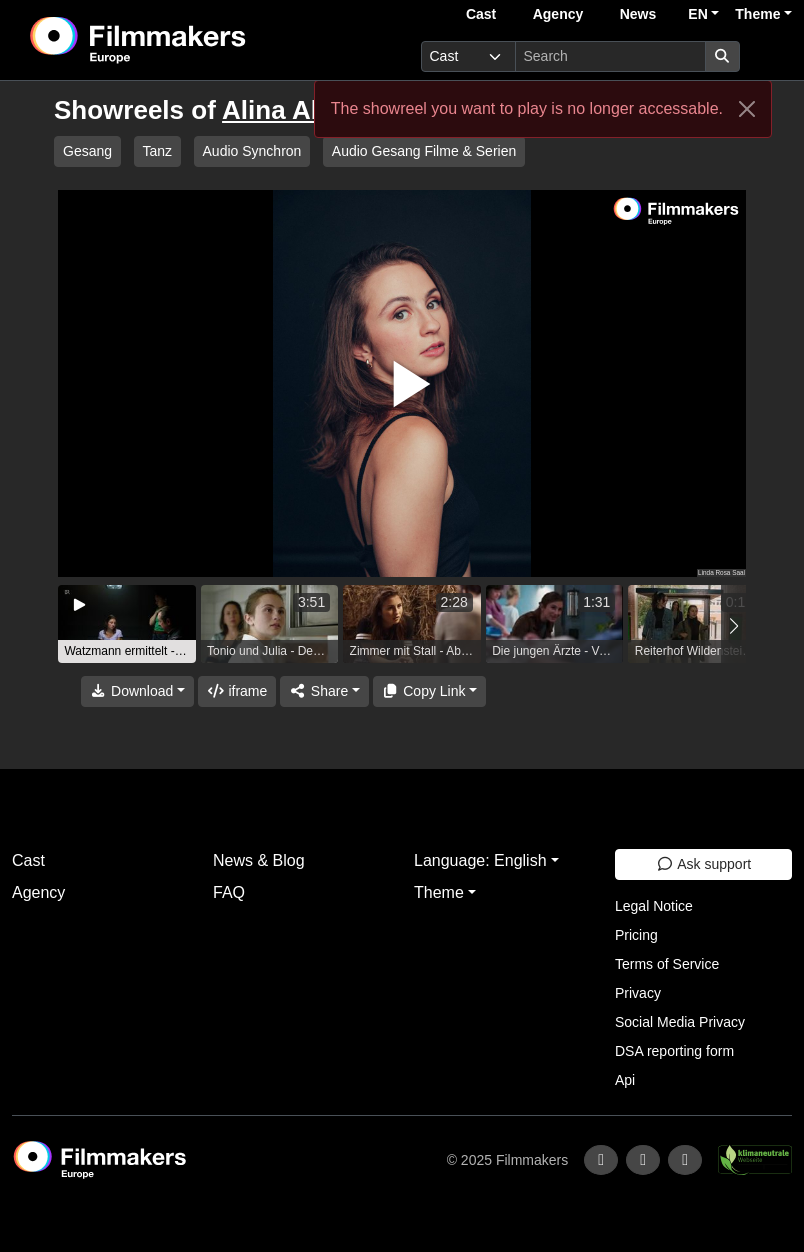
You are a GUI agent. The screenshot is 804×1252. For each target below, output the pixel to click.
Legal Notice (654, 906)
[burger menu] (770, 56)
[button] (733, 626)
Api (625, 1080)
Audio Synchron (252, 151)
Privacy (638, 993)
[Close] (747, 109)
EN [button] (697, 14)
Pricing (636, 935)
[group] (127, 624)
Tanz (158, 151)
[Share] (324, 691)
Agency (558, 14)
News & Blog (259, 860)
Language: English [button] (480, 860)
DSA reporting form (674, 1051)
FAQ (229, 892)
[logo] (187, 40)
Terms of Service (667, 964)
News (638, 14)
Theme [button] (757, 14)
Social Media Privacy (680, 1022)
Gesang (87, 151)
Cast (481, 14)
